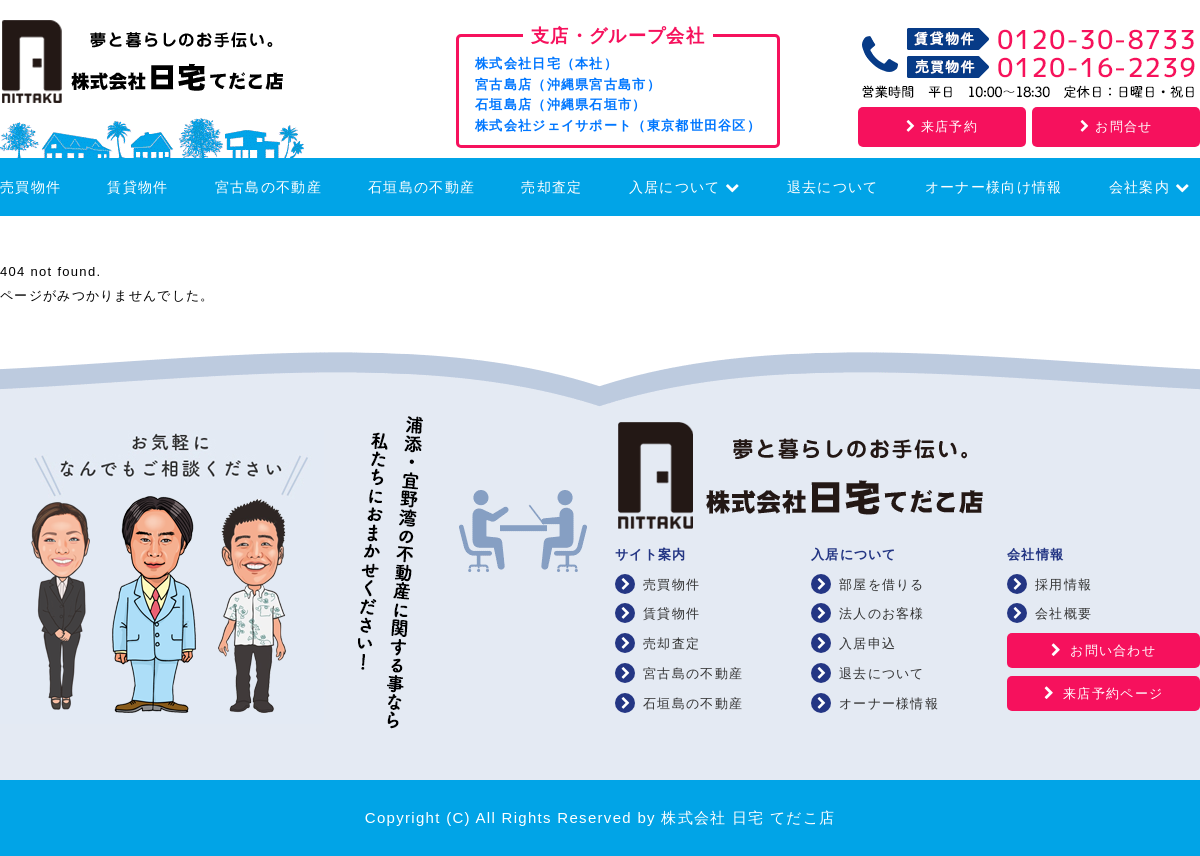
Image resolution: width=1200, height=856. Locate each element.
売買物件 (30, 187)
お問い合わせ (1113, 650)
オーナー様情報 (889, 703)
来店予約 (942, 126)
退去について (833, 187)
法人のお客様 (882, 613)
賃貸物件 (137, 187)
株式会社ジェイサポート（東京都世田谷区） (618, 125)
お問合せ (1116, 126)
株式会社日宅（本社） (546, 63)
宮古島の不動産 (268, 187)
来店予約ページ (1113, 693)
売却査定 (551, 187)
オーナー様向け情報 (994, 187)
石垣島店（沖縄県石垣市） (561, 104)
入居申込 (867, 643)
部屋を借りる (882, 584)
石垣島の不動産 (421, 187)
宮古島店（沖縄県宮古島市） (568, 84)
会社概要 (1063, 613)
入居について (685, 187)
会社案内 (1149, 187)
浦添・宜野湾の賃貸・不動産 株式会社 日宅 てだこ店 (170, 66)
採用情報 (1063, 584)
